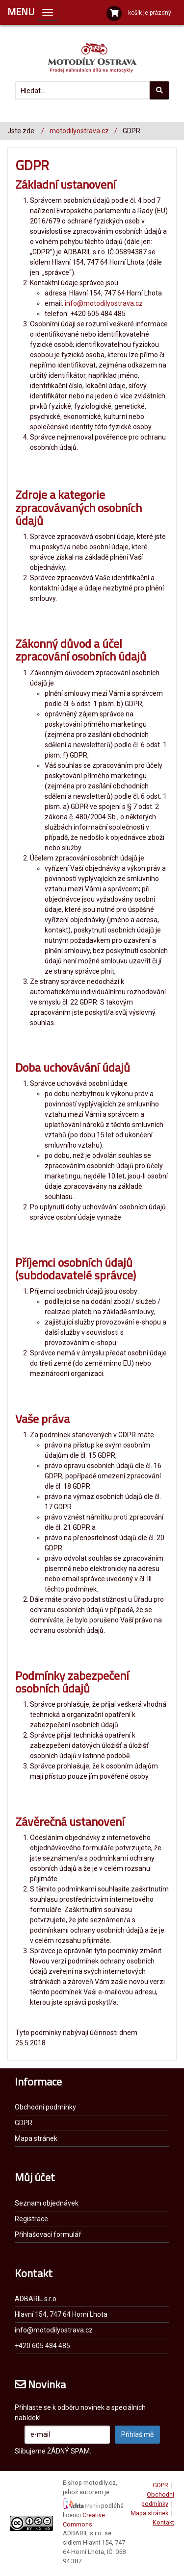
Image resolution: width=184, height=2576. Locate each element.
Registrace (31, 2219)
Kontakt (163, 2522)
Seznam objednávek (47, 2203)
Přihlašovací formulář (48, 2234)
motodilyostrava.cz (79, 131)
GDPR (23, 2123)
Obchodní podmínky (45, 2107)
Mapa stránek (36, 2138)
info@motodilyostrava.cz (104, 303)
